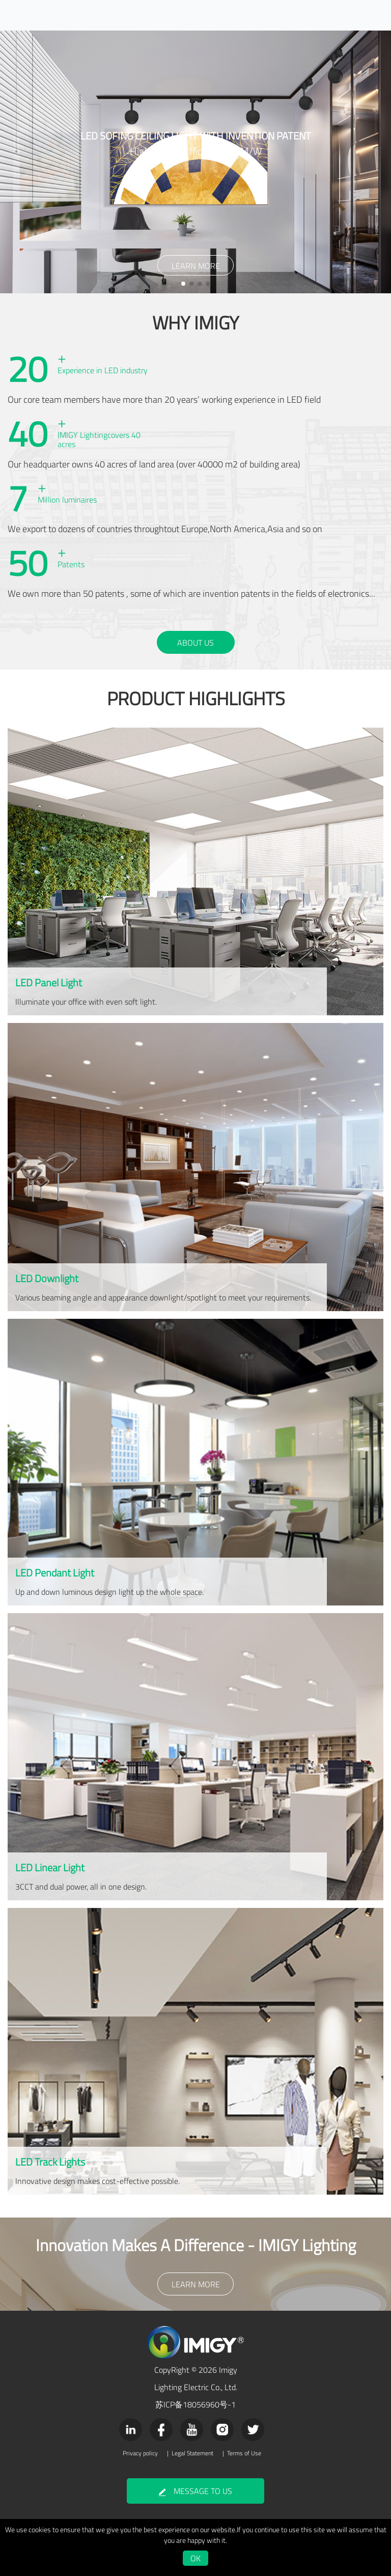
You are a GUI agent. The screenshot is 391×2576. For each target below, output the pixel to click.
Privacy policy (140, 2453)
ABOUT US (195, 642)
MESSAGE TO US (195, 2491)
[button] (183, 284)
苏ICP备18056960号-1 (195, 2404)
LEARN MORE (196, 266)
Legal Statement (192, 2453)
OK (195, 2558)
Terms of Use (244, 2453)
